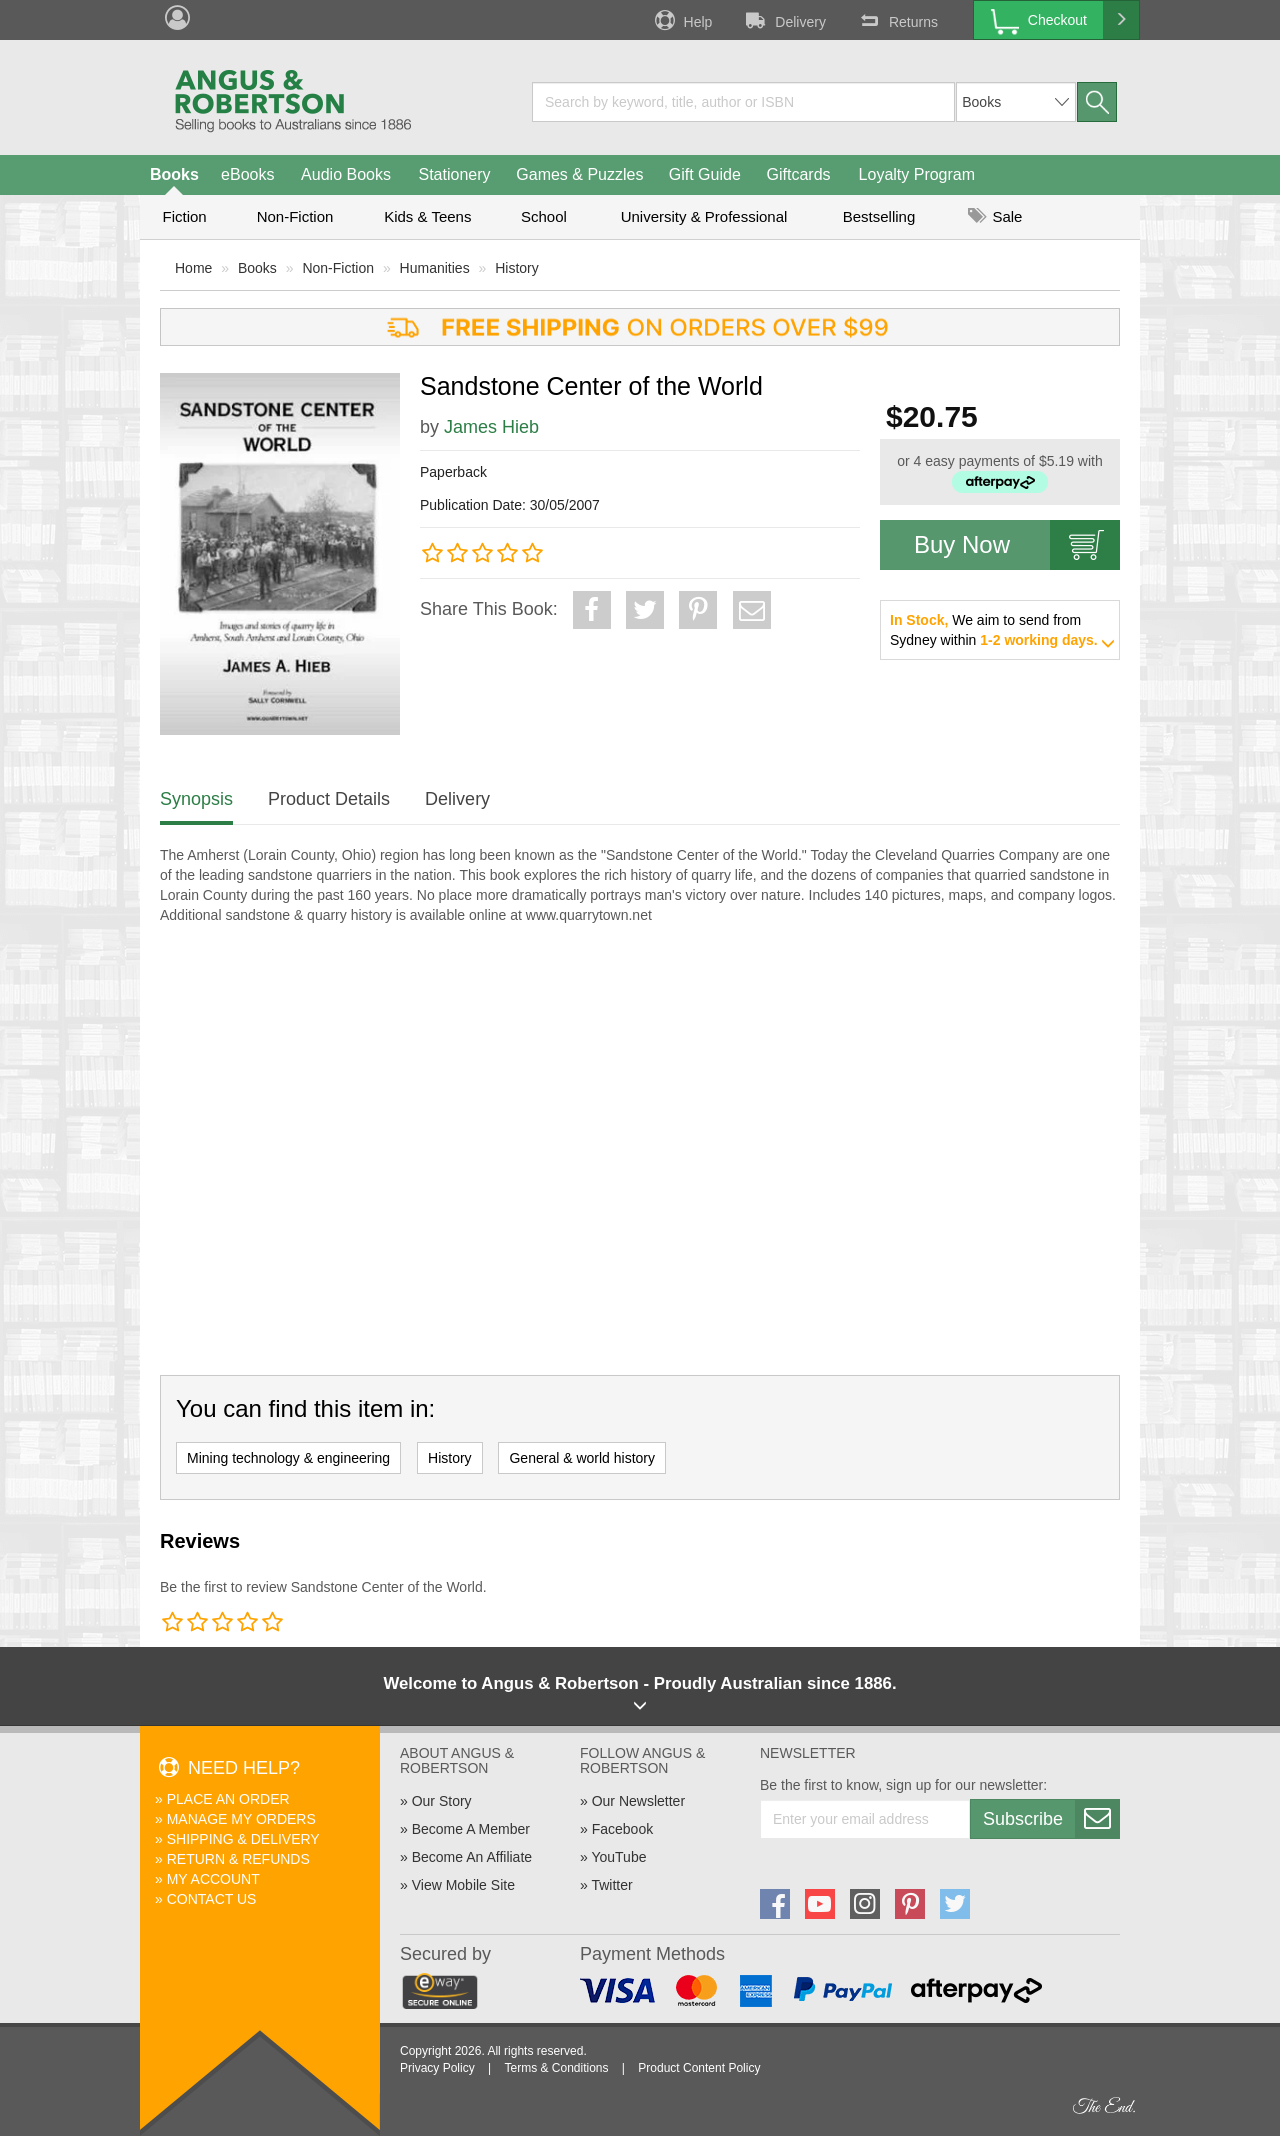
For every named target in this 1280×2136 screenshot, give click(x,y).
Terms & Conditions (556, 2068)
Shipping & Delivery (243, 1839)
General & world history (582, 1458)
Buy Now (1017, 545)
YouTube (618, 1857)
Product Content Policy (699, 2068)
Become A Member (471, 1829)
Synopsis (196, 799)
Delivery (784, 20)
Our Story (442, 1801)
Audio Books (346, 174)
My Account (213, 1879)
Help (682, 20)
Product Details (329, 799)
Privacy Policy (437, 2068)
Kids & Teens (427, 216)
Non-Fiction (295, 216)
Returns (897, 20)
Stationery (454, 174)
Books (174, 174)
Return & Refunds (238, 1859)
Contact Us (212, 1899)
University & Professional (704, 216)
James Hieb (491, 427)
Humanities (435, 268)
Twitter (611, 1885)
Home (193, 268)
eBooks (247, 174)
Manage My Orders (241, 1819)
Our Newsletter (638, 1801)
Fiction (184, 216)
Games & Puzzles (579, 174)
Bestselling (879, 216)
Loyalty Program (917, 174)
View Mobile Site (463, 1885)
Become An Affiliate (472, 1857)
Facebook (622, 1829)
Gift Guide (705, 174)
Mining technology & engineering (288, 1458)
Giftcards (799, 174)
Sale (995, 216)
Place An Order (228, 1799)
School (544, 216)
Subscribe (1051, 1819)
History (517, 268)
